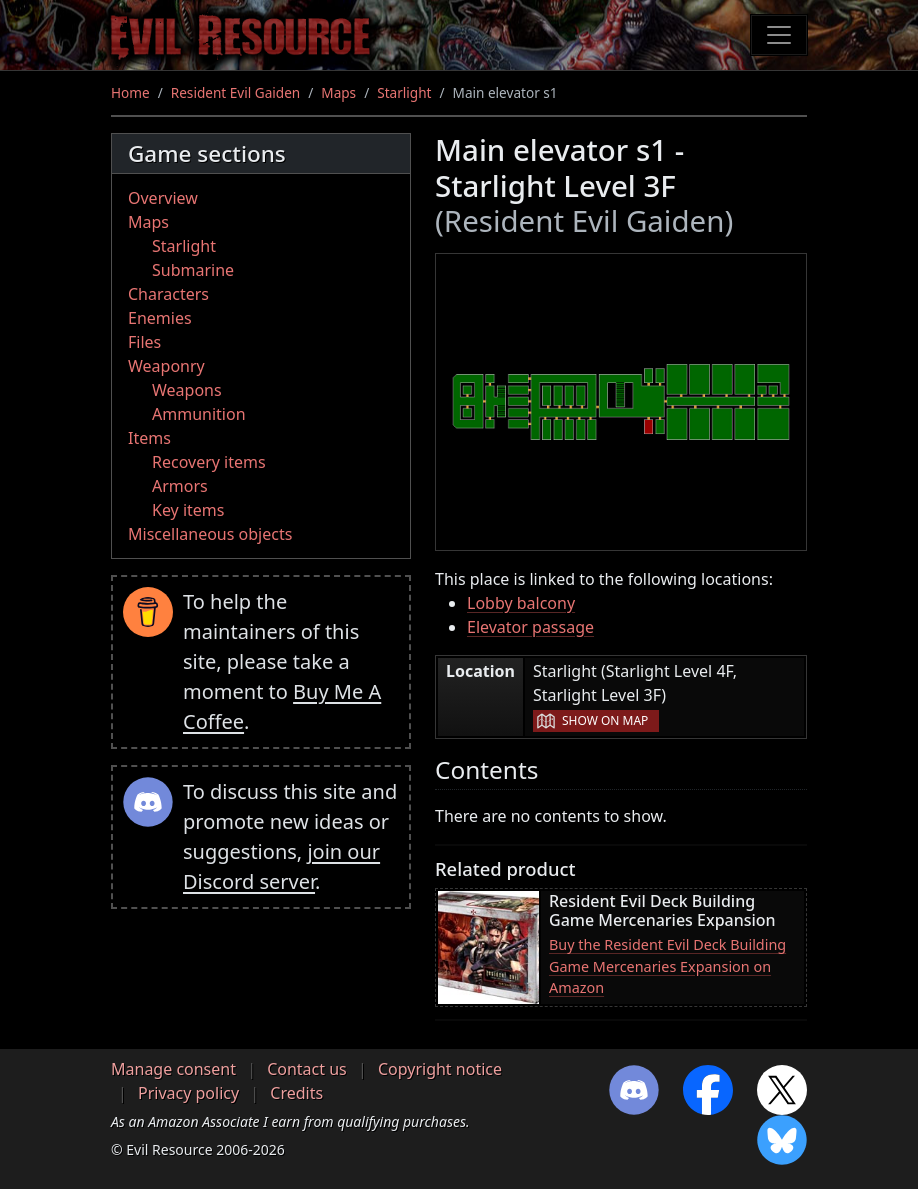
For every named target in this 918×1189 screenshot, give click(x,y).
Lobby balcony (521, 603)
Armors (180, 486)
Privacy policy (188, 1093)
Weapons (187, 390)
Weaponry (166, 366)
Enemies (160, 318)
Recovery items (209, 462)
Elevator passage (530, 627)
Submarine (193, 270)
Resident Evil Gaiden (235, 92)
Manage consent (173, 1069)
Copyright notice (440, 1069)
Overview (163, 198)
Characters (168, 294)
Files (144, 342)
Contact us (307, 1069)
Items (149, 438)
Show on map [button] (605, 720)
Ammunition (199, 414)
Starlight (404, 92)
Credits (296, 1093)
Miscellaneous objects (210, 534)
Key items (188, 510)
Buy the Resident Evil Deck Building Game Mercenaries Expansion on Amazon (667, 966)
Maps (338, 92)
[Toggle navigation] (779, 35)
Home (130, 92)
